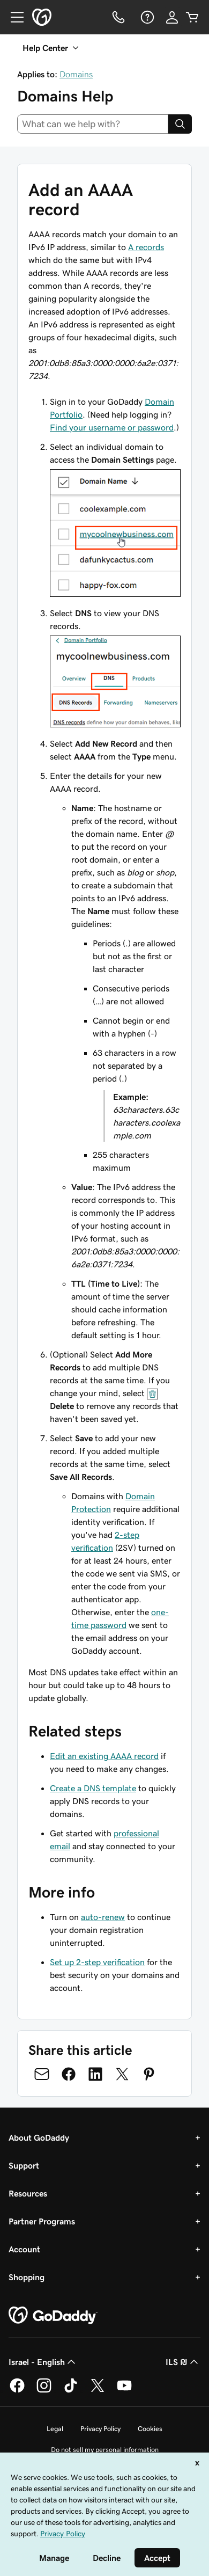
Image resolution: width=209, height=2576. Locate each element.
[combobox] (92, 124)
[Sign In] (172, 17)
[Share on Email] (41, 2074)
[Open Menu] (13, 17)
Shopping (26, 2277)
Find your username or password (112, 427)
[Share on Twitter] (122, 2074)
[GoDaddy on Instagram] (44, 2391)
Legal (55, 2428)
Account (24, 2249)
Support (24, 2165)
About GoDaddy (39, 2137)
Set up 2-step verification (97, 1962)
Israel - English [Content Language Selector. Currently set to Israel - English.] (43, 2361)
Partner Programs (42, 2221)
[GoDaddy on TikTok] (70, 2391)
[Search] (180, 124)
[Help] (146, 17)
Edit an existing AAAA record (104, 1756)
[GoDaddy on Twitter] (97, 2391)
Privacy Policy (100, 2428)
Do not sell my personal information (105, 2449)
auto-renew (103, 1917)
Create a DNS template (93, 1788)
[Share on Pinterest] (149, 2074)
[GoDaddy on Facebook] (17, 2391)
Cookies (150, 2428)
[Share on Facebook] (68, 2074)
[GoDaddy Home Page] (53, 2316)
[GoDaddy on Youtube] (124, 2391)
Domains (76, 74)
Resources (28, 2193)
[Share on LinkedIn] (95, 2074)
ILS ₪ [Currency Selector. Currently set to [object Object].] (183, 2361)
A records (146, 247)
